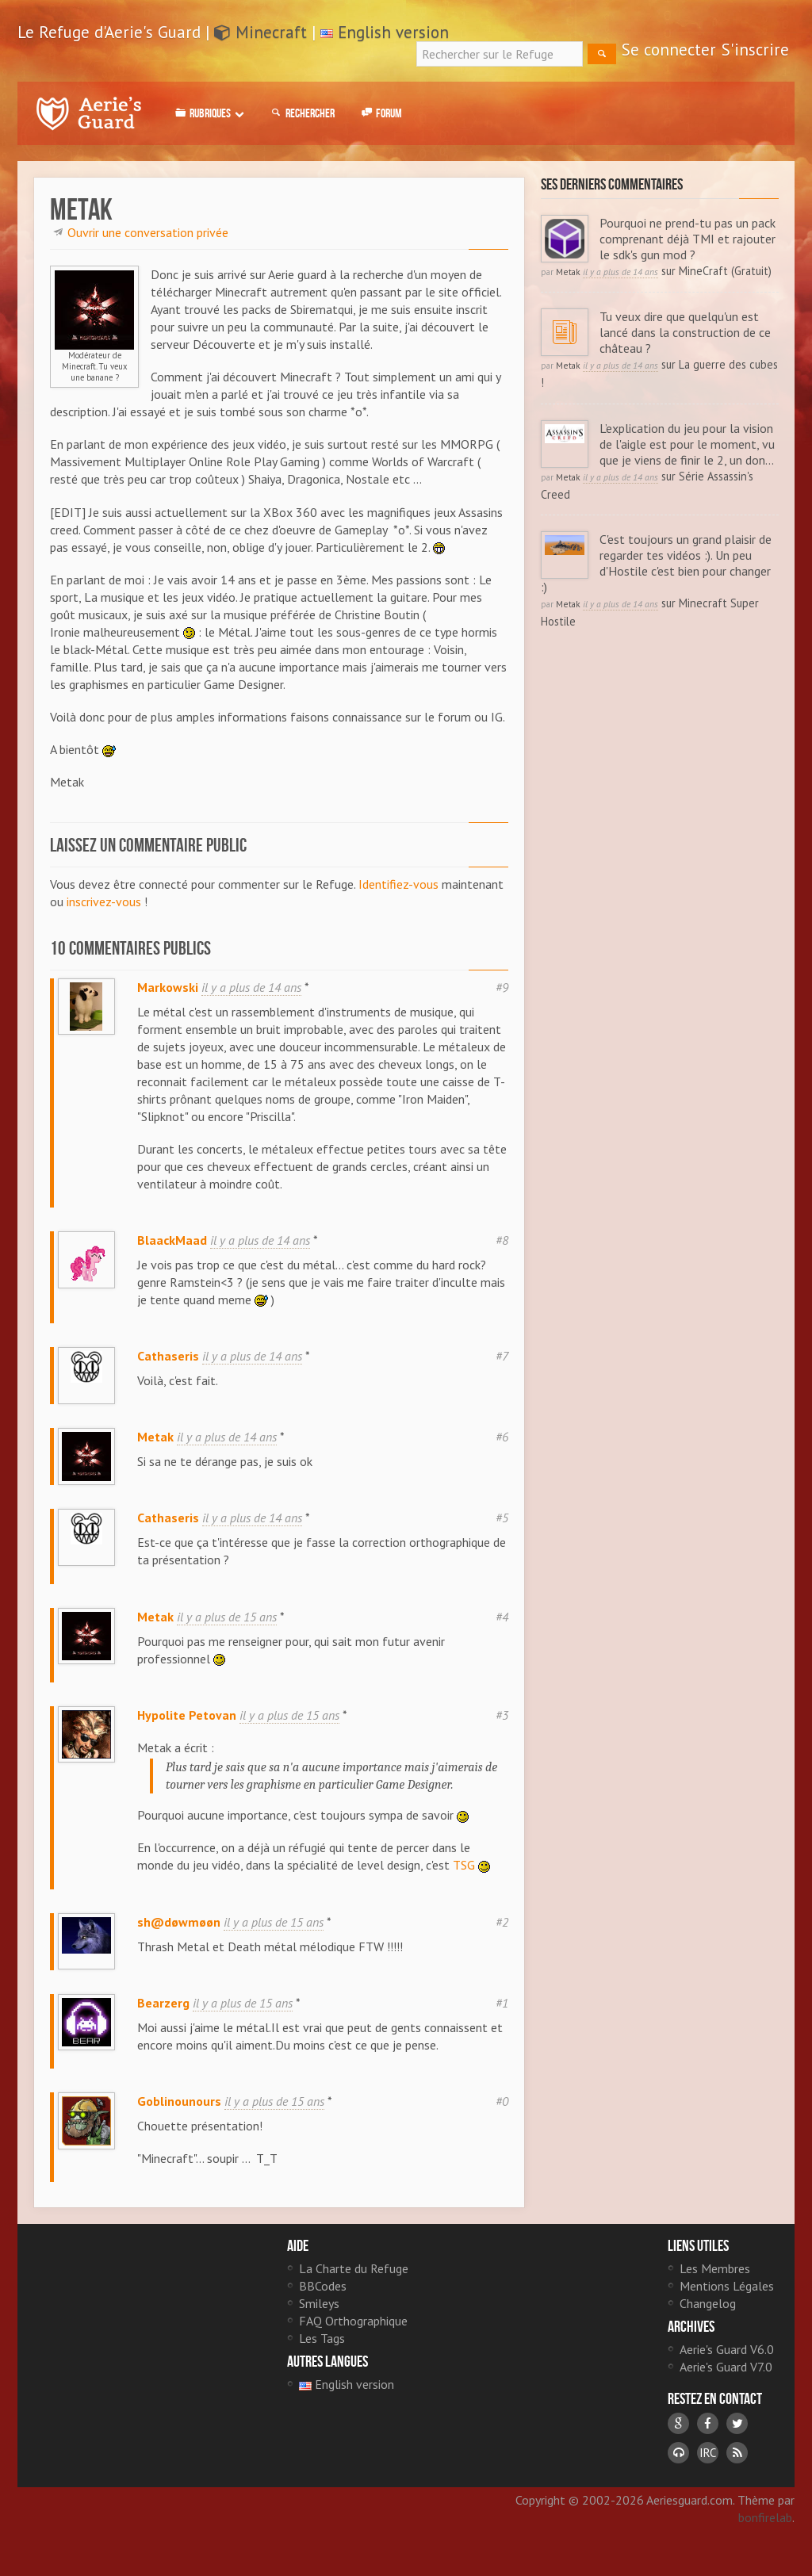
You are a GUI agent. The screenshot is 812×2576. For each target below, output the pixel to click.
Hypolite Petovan (186, 1727)
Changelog (708, 2322)
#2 (502, 1934)
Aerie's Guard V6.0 (727, 2368)
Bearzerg (163, 2021)
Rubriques (208, 113)
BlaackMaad (172, 1240)
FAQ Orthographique (353, 2340)
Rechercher (301, 113)
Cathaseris (168, 1356)
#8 (502, 1240)
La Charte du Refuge (353, 2287)
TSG (464, 1877)
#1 (502, 2021)
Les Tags (322, 2357)
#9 (502, 987)
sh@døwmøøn (178, 1934)
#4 (502, 1628)
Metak (155, 1443)
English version (393, 32)
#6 (502, 1443)
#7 (502, 1356)
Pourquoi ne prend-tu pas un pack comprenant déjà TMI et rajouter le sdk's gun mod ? (689, 238)
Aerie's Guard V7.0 (726, 2386)
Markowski (167, 987)
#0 (502, 2119)
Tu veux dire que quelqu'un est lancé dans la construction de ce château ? (686, 332)
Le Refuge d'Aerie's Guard (88, 113)
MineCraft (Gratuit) (725, 270)
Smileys (319, 2322)
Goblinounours (179, 2119)
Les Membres (715, 2287)
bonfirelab (765, 2536)
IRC (707, 2471)
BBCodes (323, 2305)
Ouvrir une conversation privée (147, 232)
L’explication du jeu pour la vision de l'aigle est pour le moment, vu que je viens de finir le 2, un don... (688, 444)
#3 (502, 1727)
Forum (380, 113)
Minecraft (260, 32)
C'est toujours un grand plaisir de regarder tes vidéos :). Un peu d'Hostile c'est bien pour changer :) (657, 563)
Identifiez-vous (398, 884)
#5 (502, 1530)
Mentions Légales (727, 2305)
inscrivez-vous (104, 901)
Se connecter (669, 49)
